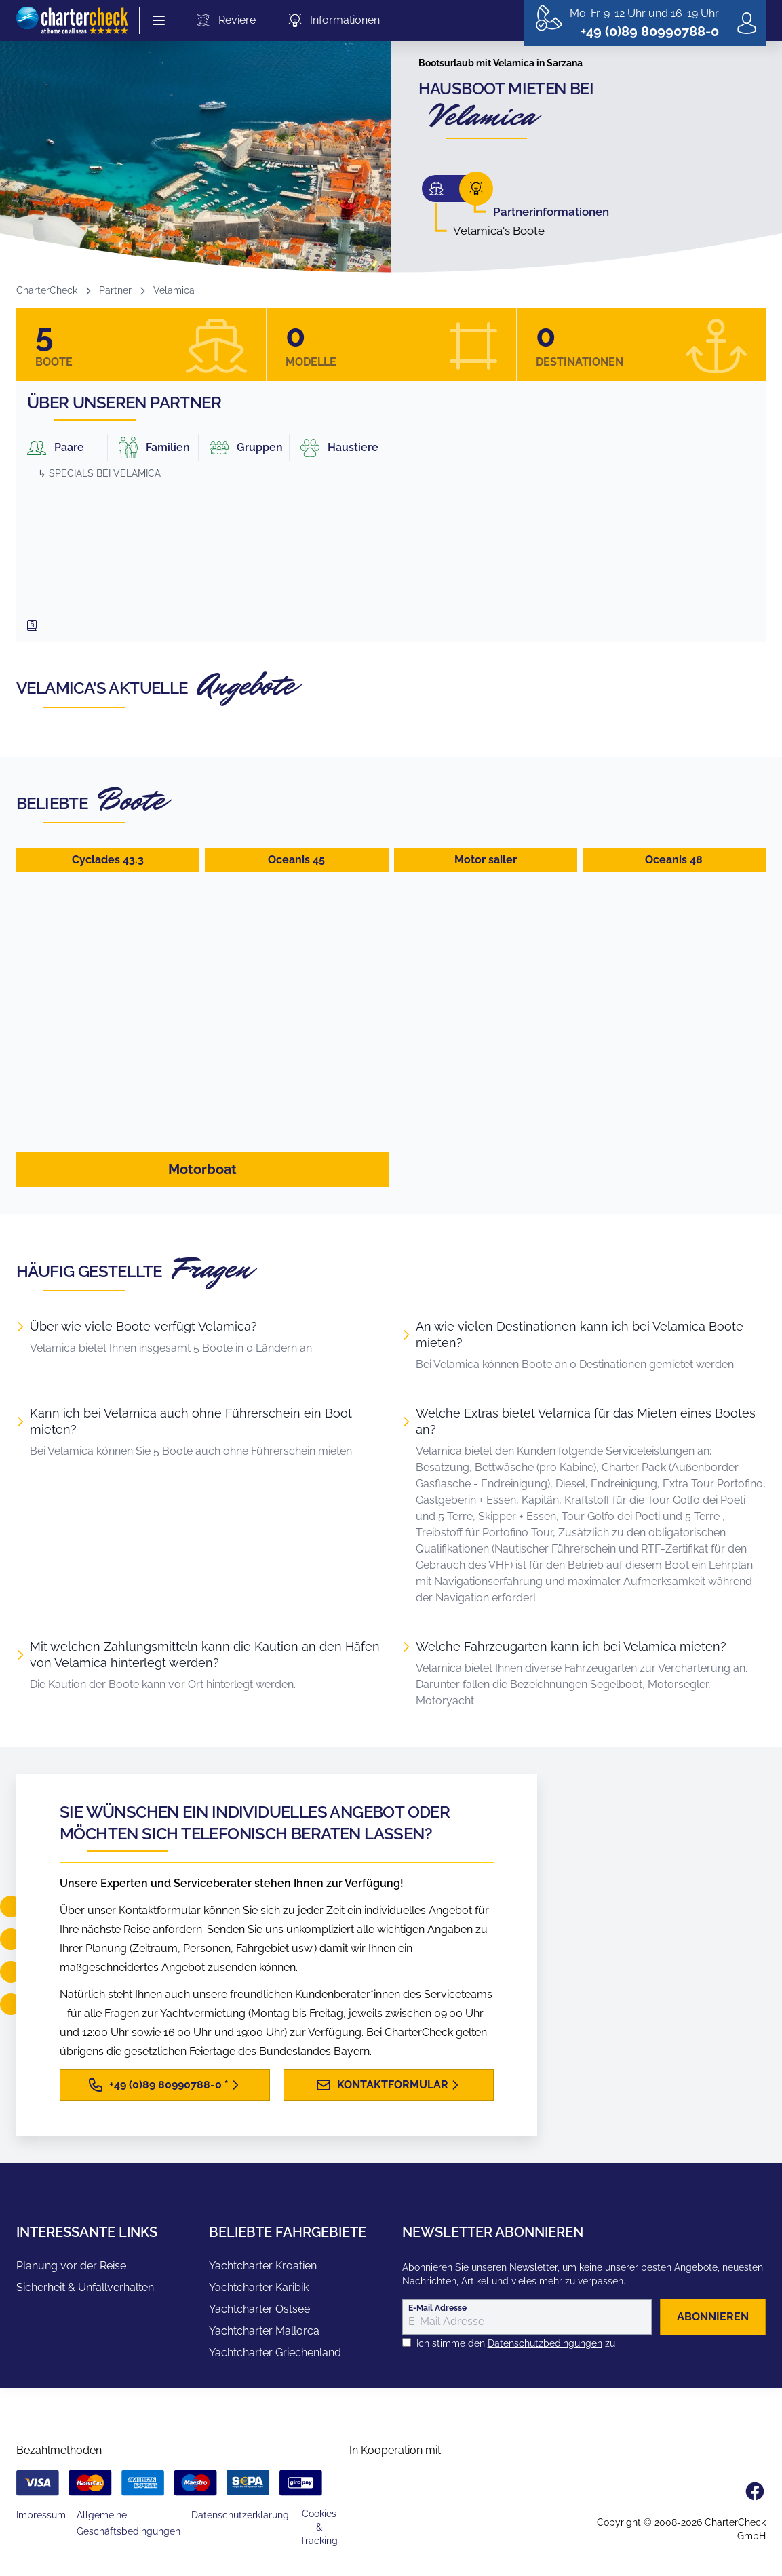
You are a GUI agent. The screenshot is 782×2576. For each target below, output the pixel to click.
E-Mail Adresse (437, 2308)
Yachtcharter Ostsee (259, 2309)
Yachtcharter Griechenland (275, 2352)
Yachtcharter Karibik (259, 2287)
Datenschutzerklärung (240, 2515)
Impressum (41, 2515)
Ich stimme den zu (515, 2343)
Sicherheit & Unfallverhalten (85, 2287)
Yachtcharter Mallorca (264, 2330)
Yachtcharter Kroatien (263, 2265)
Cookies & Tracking (319, 2527)
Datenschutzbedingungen (545, 2343)
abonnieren (713, 2316)
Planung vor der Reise (71, 2265)
